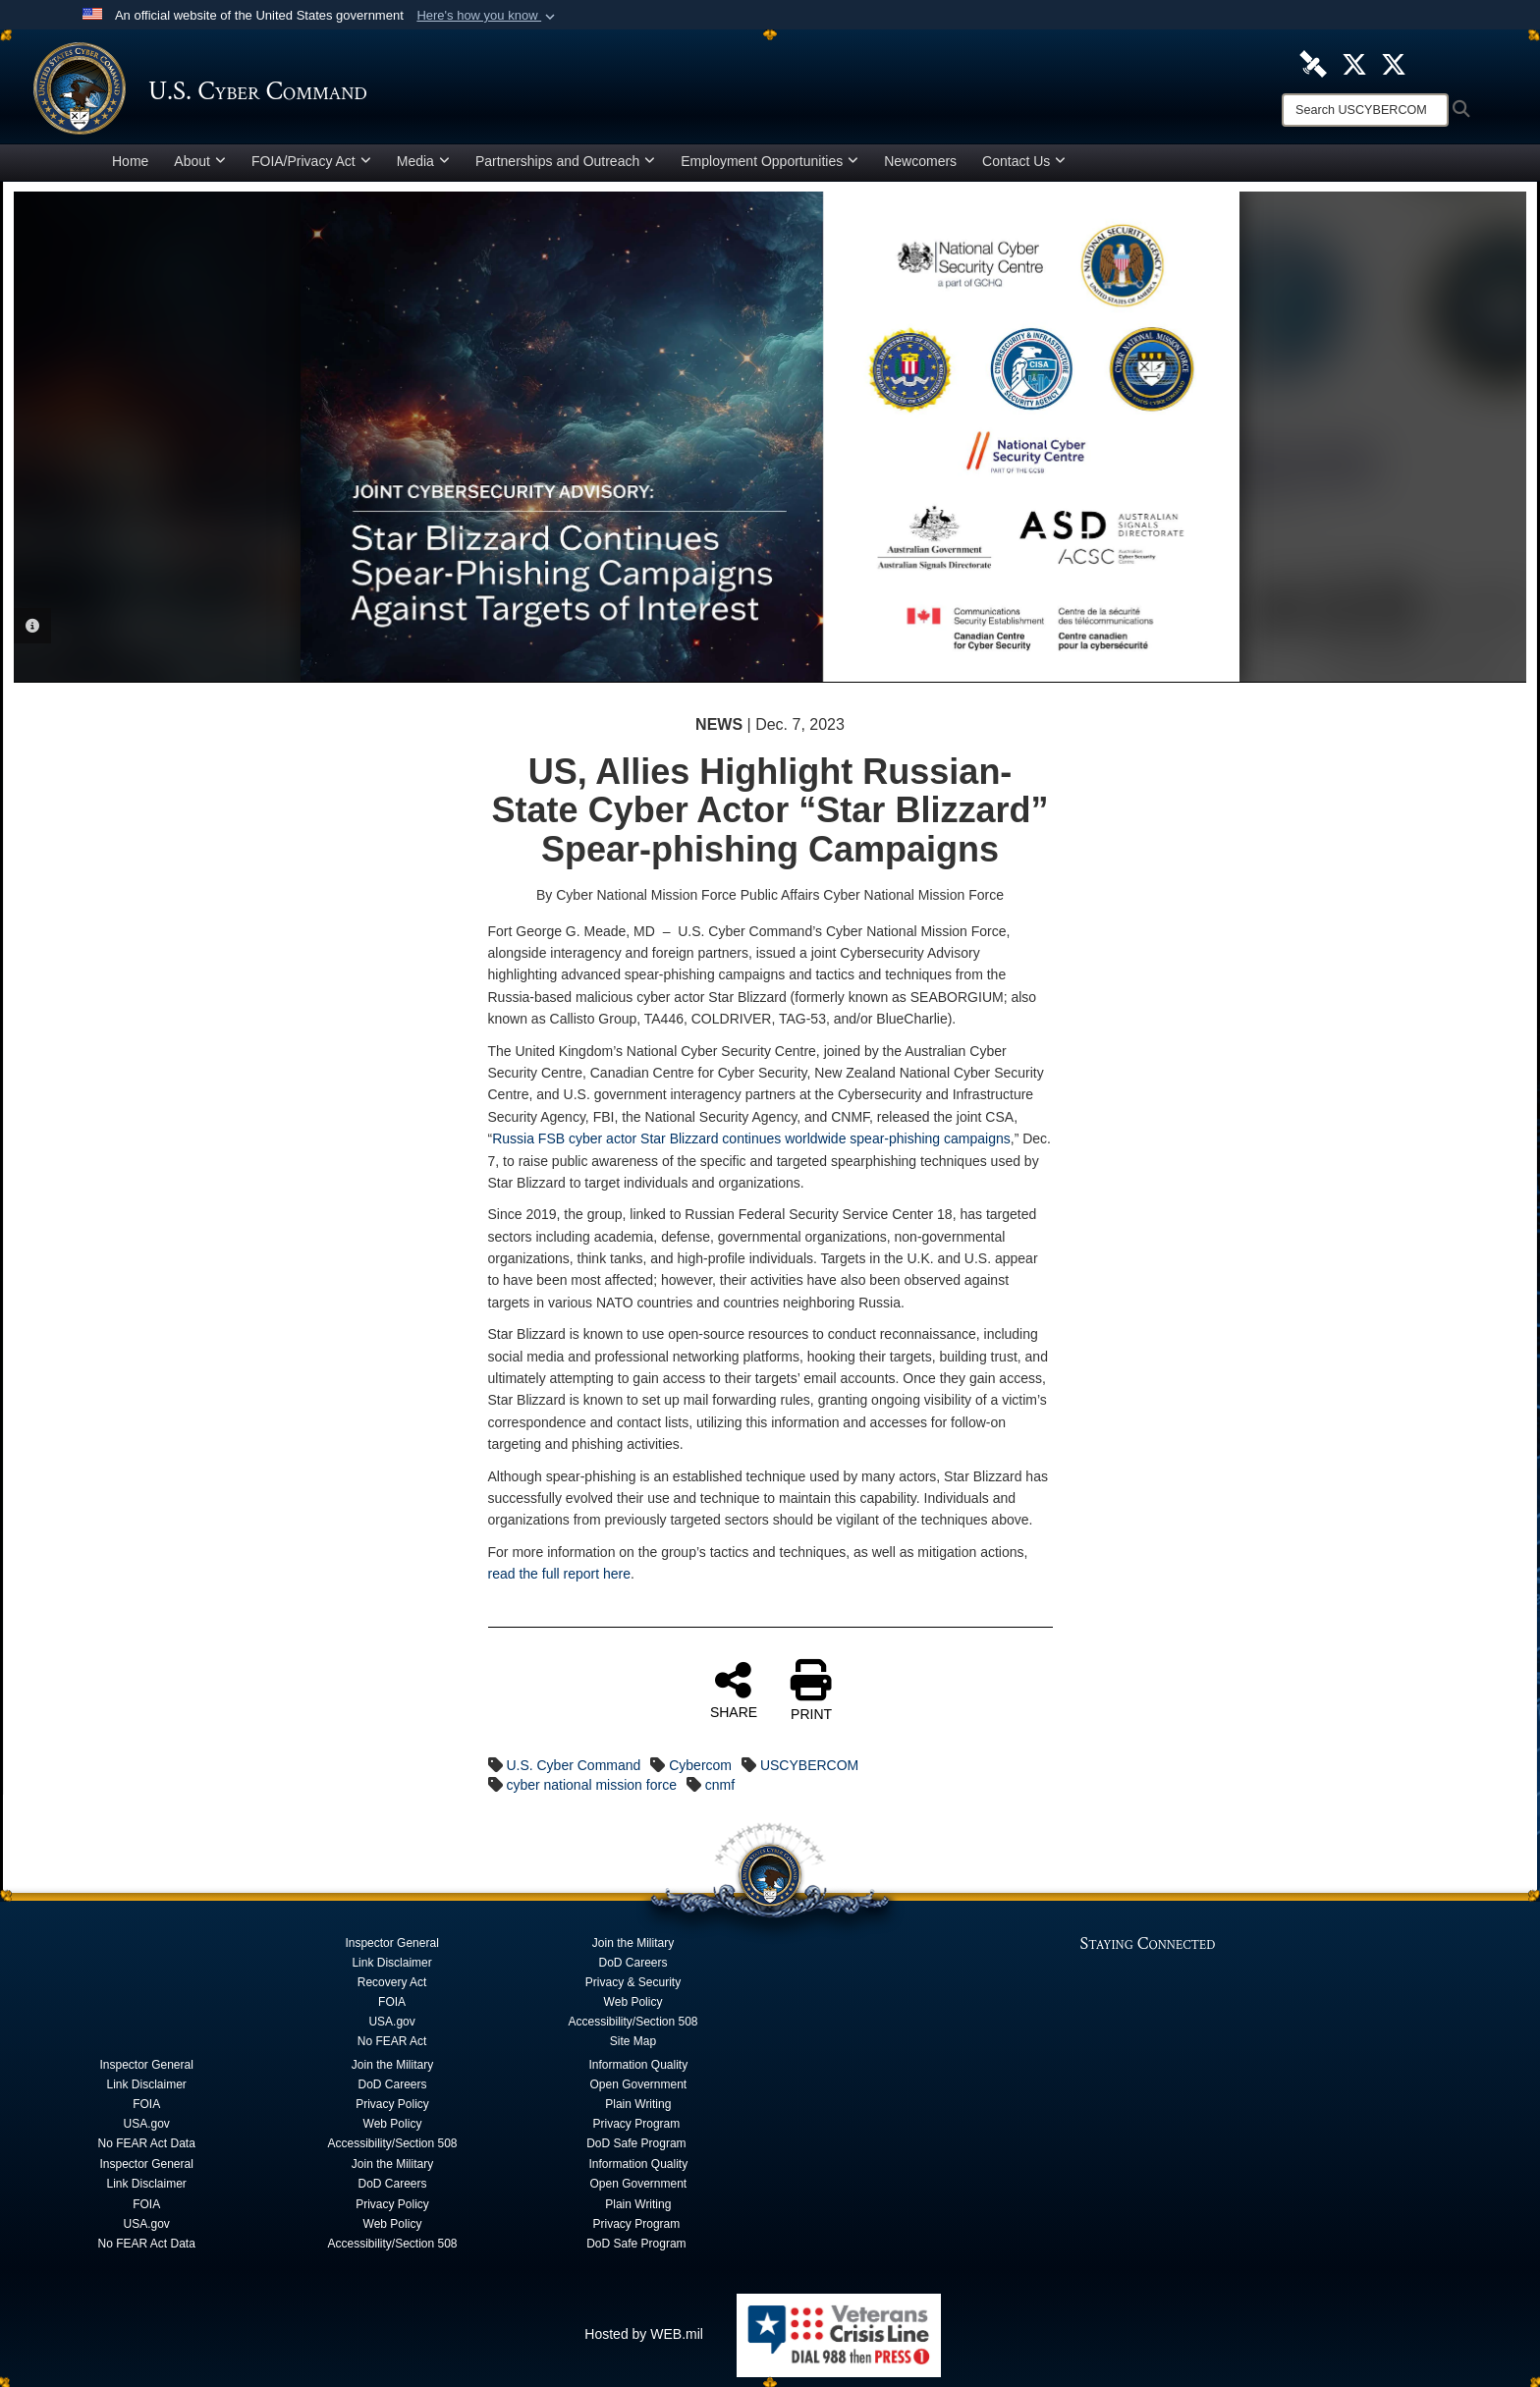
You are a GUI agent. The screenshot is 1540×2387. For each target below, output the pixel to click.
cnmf (720, 1785)
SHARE (733, 1689)
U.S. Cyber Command (573, 1765)
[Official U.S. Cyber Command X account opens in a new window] (1354, 63)
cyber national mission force (591, 1785)
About (200, 161)
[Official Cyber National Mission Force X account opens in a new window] (1393, 63)
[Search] (1365, 110)
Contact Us (1024, 161)
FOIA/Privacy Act (311, 161)
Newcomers (920, 161)
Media (423, 161)
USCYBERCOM (809, 1765)
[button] (487, 16)
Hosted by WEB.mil (643, 2334)
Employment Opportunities (769, 161)
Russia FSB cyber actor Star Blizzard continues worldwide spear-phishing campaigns (751, 1138)
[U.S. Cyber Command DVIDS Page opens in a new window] (1313, 63)
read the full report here (560, 1574)
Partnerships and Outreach (565, 161)
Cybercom (700, 1765)
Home (130, 161)
